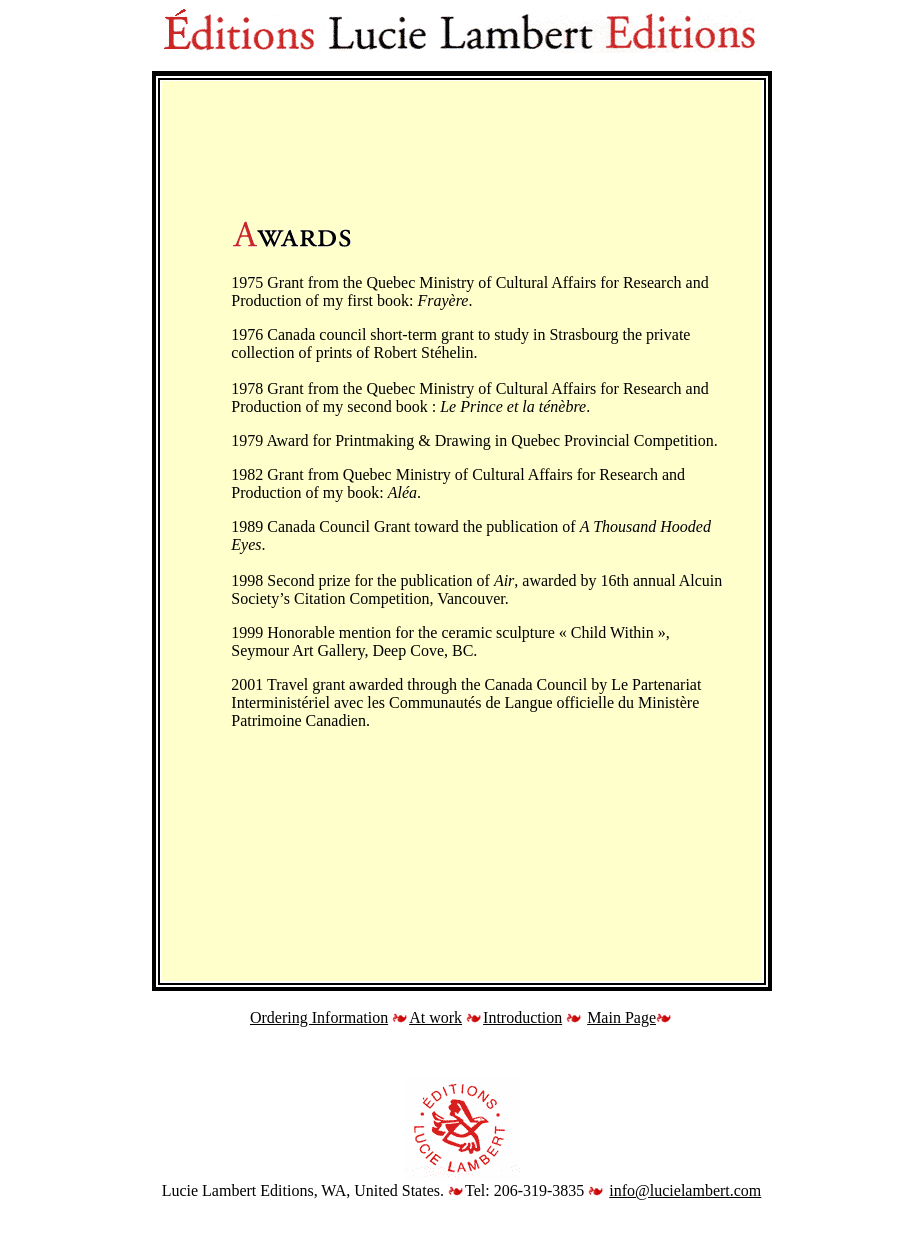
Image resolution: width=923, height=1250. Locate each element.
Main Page (621, 1017)
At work (435, 1017)
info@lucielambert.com (685, 1190)
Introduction (522, 1017)
